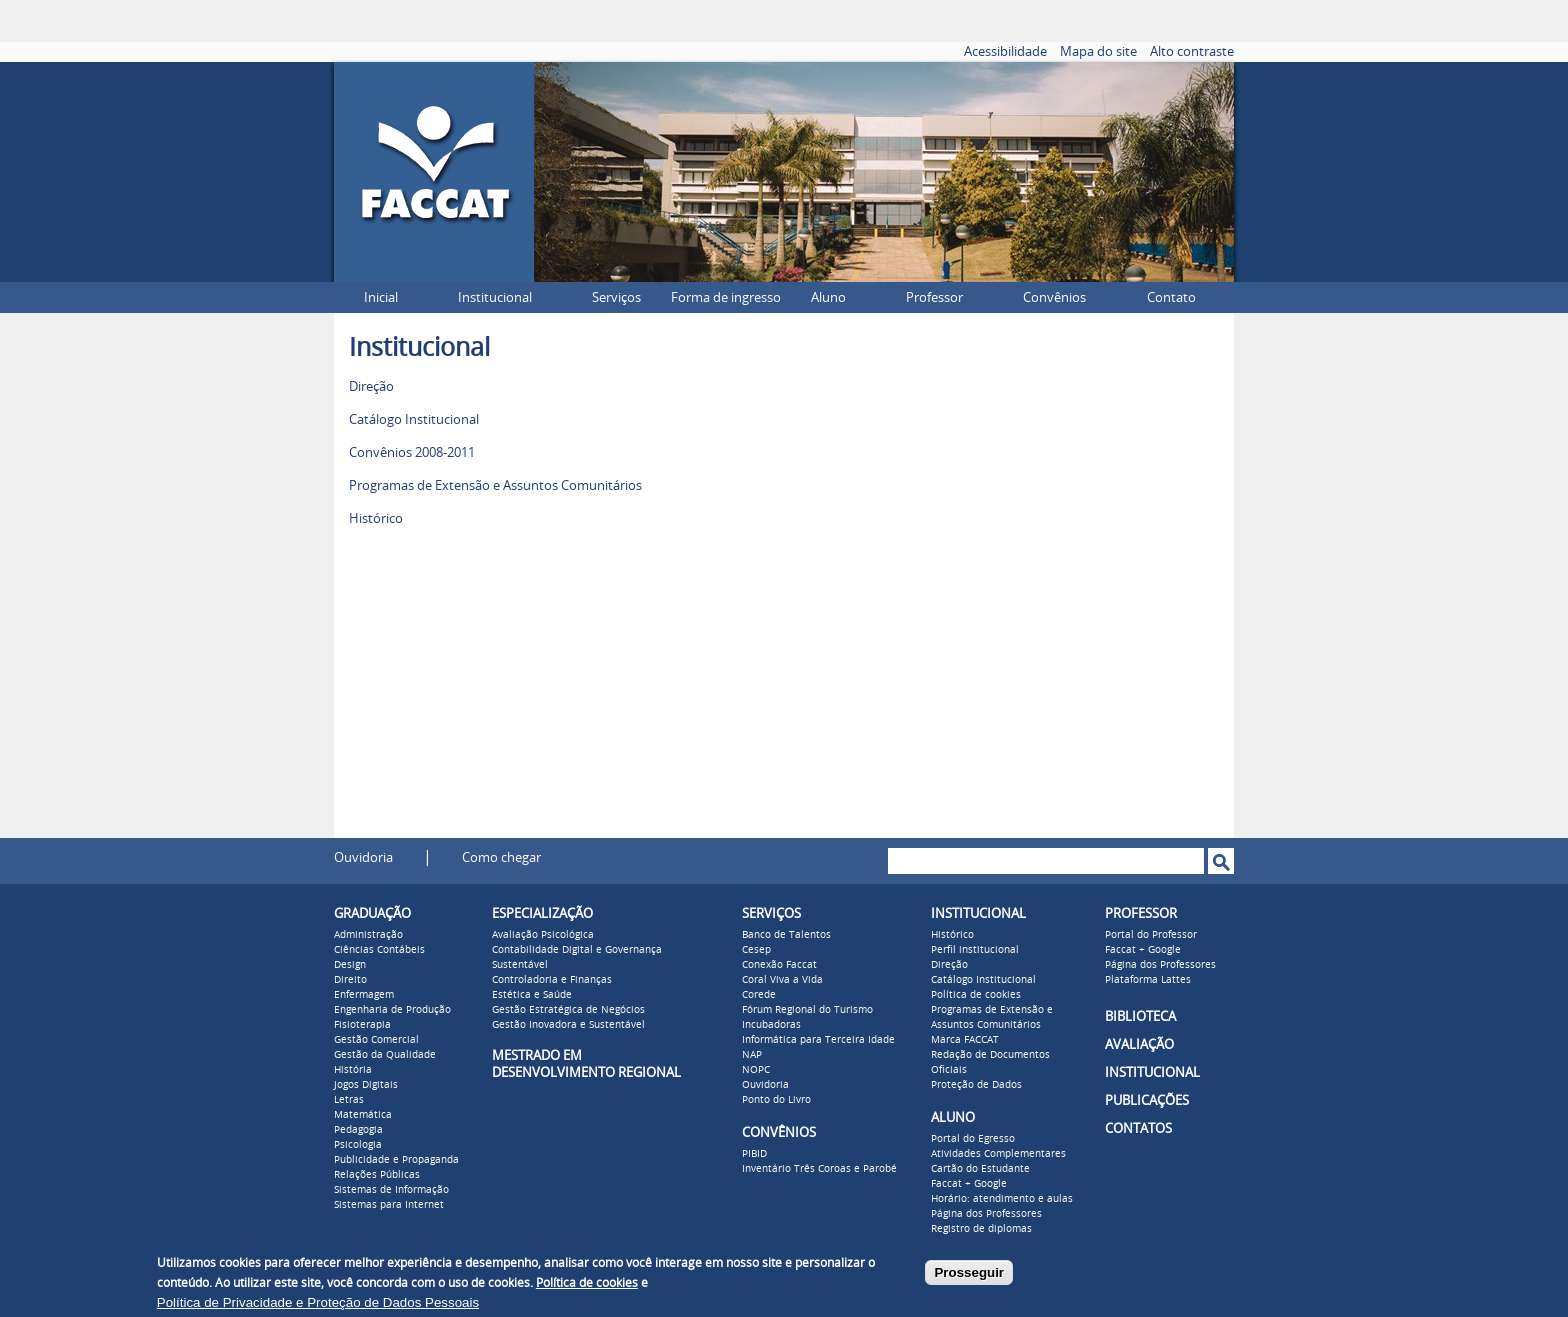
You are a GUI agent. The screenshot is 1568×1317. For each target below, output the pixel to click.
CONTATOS (1138, 1128)
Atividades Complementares (998, 1154)
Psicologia (358, 1145)
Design (350, 965)
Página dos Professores (986, 1214)
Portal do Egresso (973, 1139)
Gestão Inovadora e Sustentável (568, 1025)
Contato (1171, 297)
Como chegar (501, 857)
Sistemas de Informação (391, 1190)
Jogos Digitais (366, 1085)
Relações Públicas (377, 1175)
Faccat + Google (969, 1184)
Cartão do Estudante (980, 1169)
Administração (368, 935)
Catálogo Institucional (414, 419)
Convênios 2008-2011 (412, 452)
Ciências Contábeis (379, 950)
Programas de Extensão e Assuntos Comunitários (495, 485)
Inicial (381, 297)
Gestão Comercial (376, 1040)
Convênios (1054, 297)
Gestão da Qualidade (385, 1055)
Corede (759, 995)
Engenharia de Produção (392, 1010)
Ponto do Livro (776, 1100)
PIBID (754, 1154)
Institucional (495, 297)
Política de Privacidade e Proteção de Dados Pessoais (318, 1302)
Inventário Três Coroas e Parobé (819, 1169)
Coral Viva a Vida (782, 980)
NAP (752, 1055)
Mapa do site (1098, 51)
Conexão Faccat (779, 965)
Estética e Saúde (532, 995)
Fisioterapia (362, 1025)
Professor (934, 297)
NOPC (756, 1070)
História (353, 1070)
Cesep (756, 950)
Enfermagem (364, 995)
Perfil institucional (975, 950)
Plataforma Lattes (1148, 980)
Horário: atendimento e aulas (1002, 1199)
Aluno (828, 297)
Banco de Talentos (786, 935)
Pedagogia (358, 1130)
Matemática (363, 1115)
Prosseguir (969, 1272)
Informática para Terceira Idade (818, 1040)
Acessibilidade (1005, 51)
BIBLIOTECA (1140, 1016)
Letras (349, 1100)
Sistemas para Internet (389, 1205)
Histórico (376, 518)
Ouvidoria (363, 857)
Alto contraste (1192, 51)
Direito (350, 980)
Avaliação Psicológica (543, 935)
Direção (371, 386)
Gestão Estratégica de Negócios (568, 1010)
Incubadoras (771, 1025)
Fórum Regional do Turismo (807, 1010)
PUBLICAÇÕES (1147, 1100)
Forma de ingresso (726, 297)
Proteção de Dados (976, 1085)
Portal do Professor (1151, 935)
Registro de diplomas (981, 1229)
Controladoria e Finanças (552, 980)
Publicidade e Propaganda (396, 1160)
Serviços (616, 297)
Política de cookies (976, 995)
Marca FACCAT (965, 1040)
